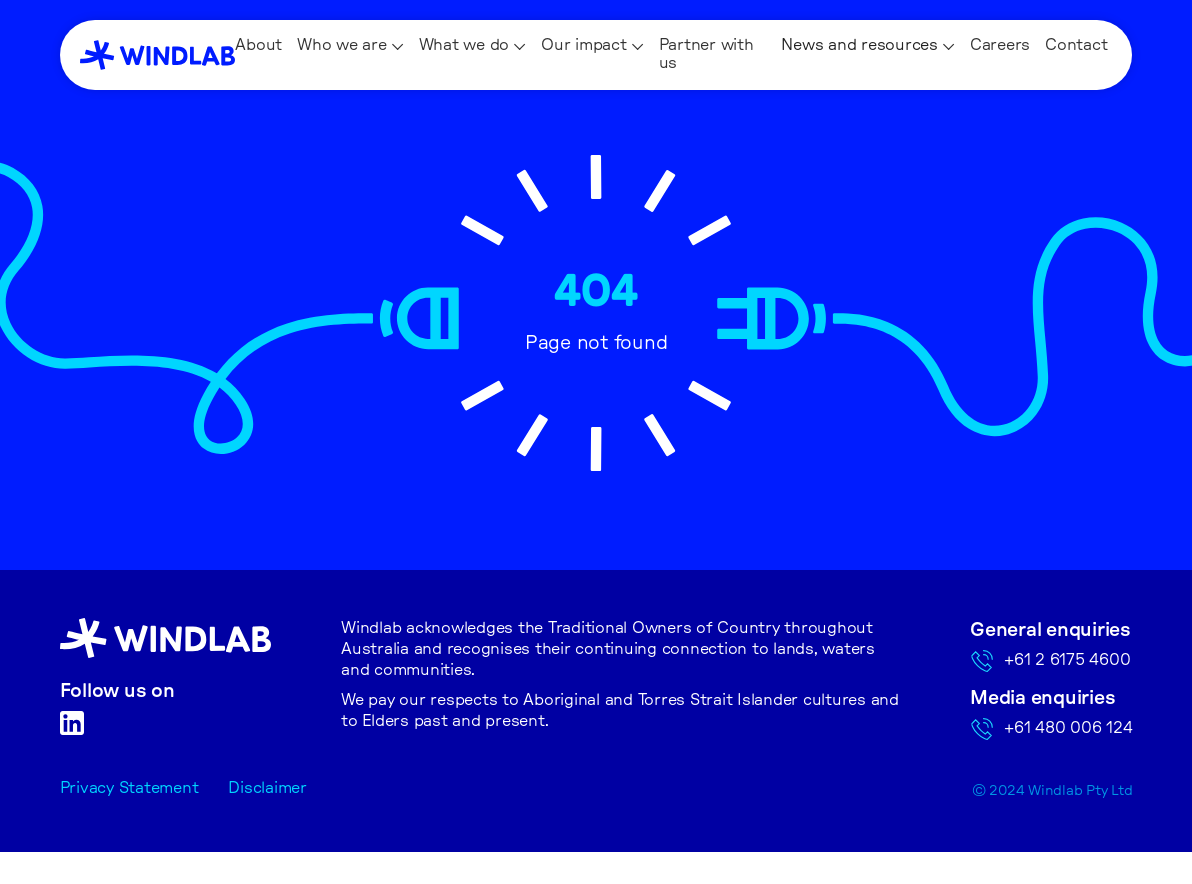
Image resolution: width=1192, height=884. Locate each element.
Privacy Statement (129, 788)
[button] (350, 46)
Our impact (584, 45)
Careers (1000, 45)
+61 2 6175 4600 (1067, 660)
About (258, 45)
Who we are (342, 45)
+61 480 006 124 (1068, 728)
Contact (1076, 45)
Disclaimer (267, 788)
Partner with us (706, 54)
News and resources (859, 45)
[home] (158, 55)
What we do (464, 45)
